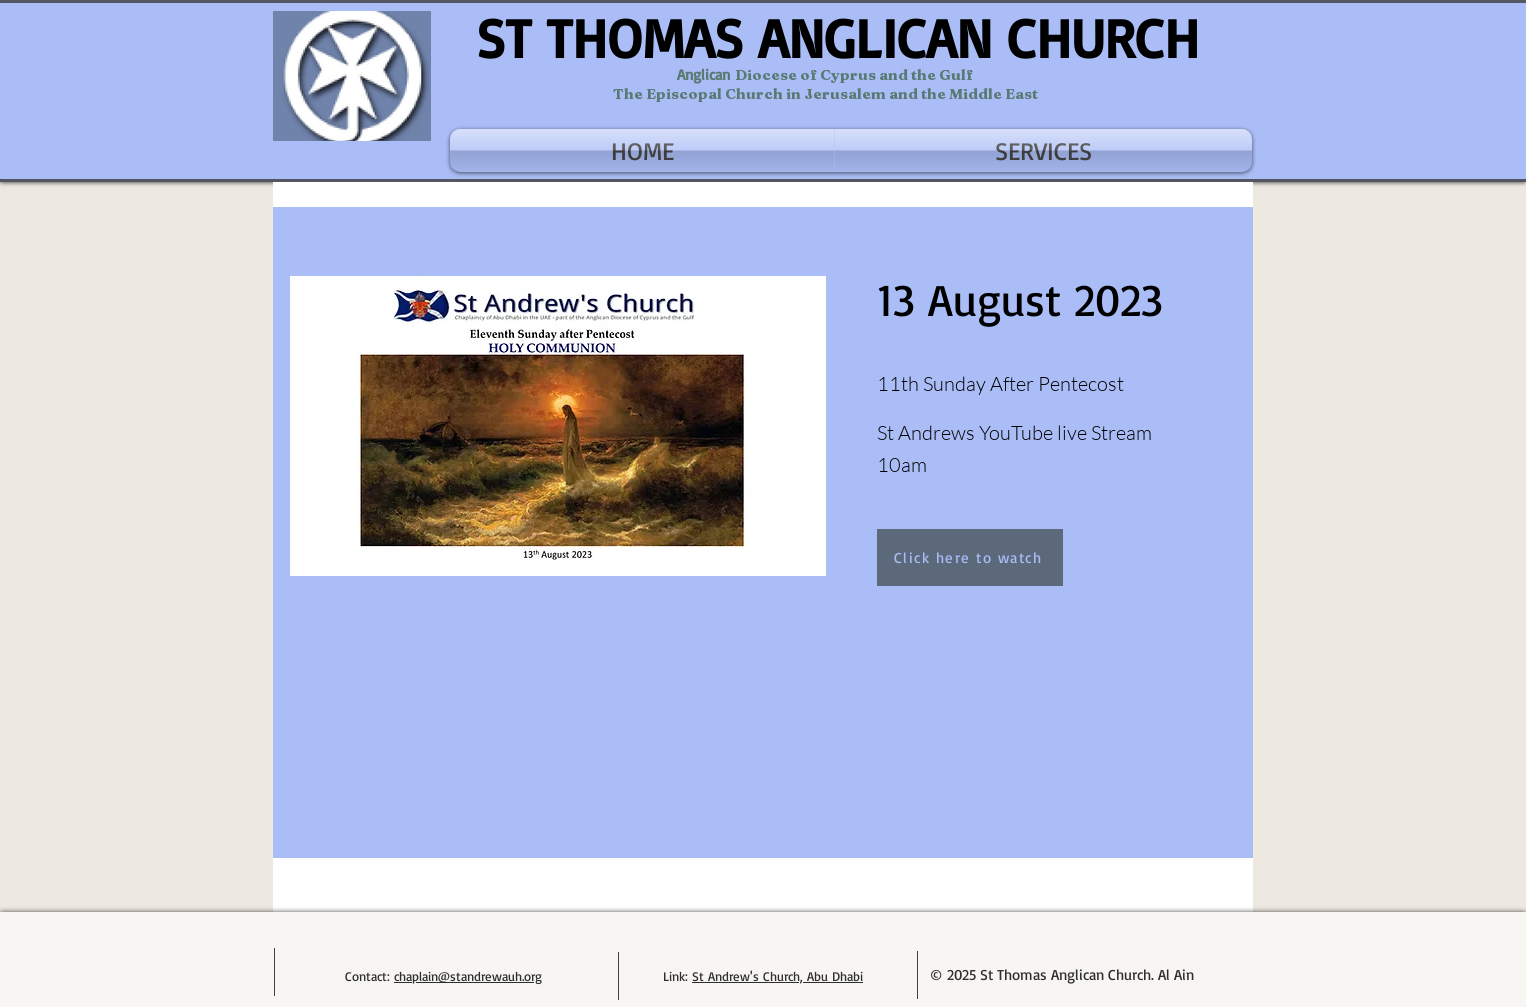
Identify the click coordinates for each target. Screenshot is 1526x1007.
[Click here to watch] (970, 557)
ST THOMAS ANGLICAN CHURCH (837, 37)
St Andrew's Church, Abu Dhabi (777, 976)
